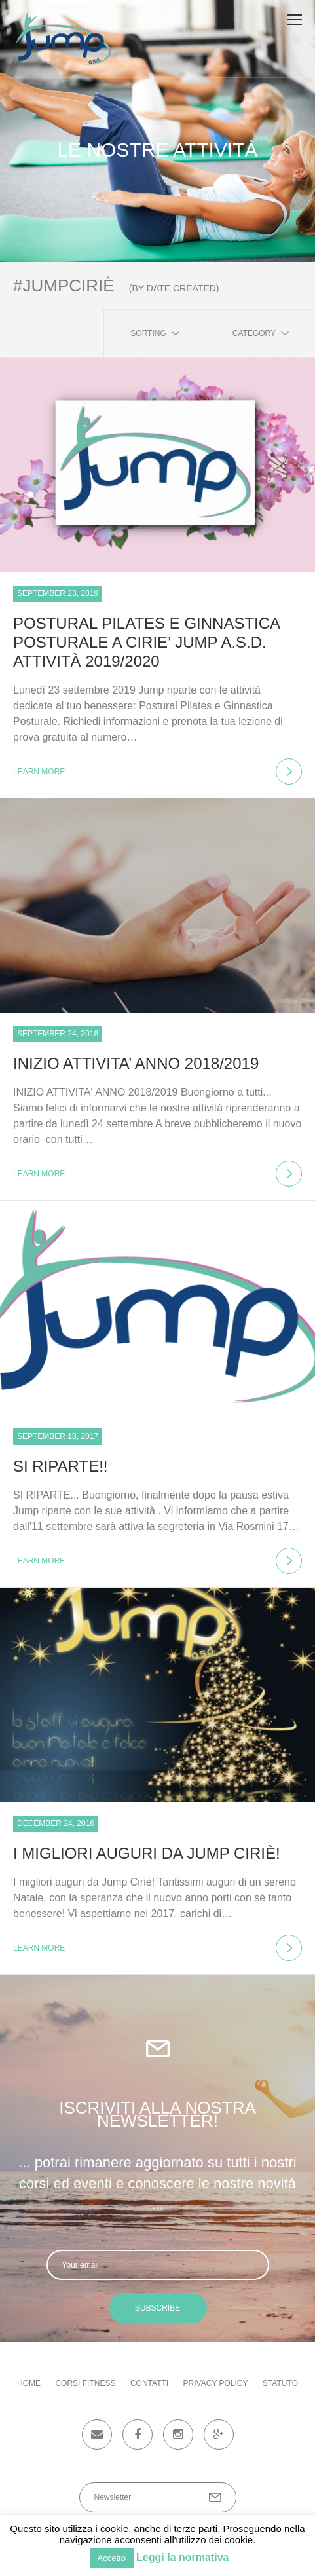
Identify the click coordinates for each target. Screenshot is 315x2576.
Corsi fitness (85, 2383)
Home (29, 2383)
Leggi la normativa (182, 2557)
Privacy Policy (215, 2383)
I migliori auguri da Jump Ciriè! (146, 1853)
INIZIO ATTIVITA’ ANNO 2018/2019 (136, 1063)
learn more (157, 771)
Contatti (149, 2383)
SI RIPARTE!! (60, 1466)
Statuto (280, 2383)
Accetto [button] (112, 2558)
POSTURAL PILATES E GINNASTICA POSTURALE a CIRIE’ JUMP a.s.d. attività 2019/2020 (146, 642)
